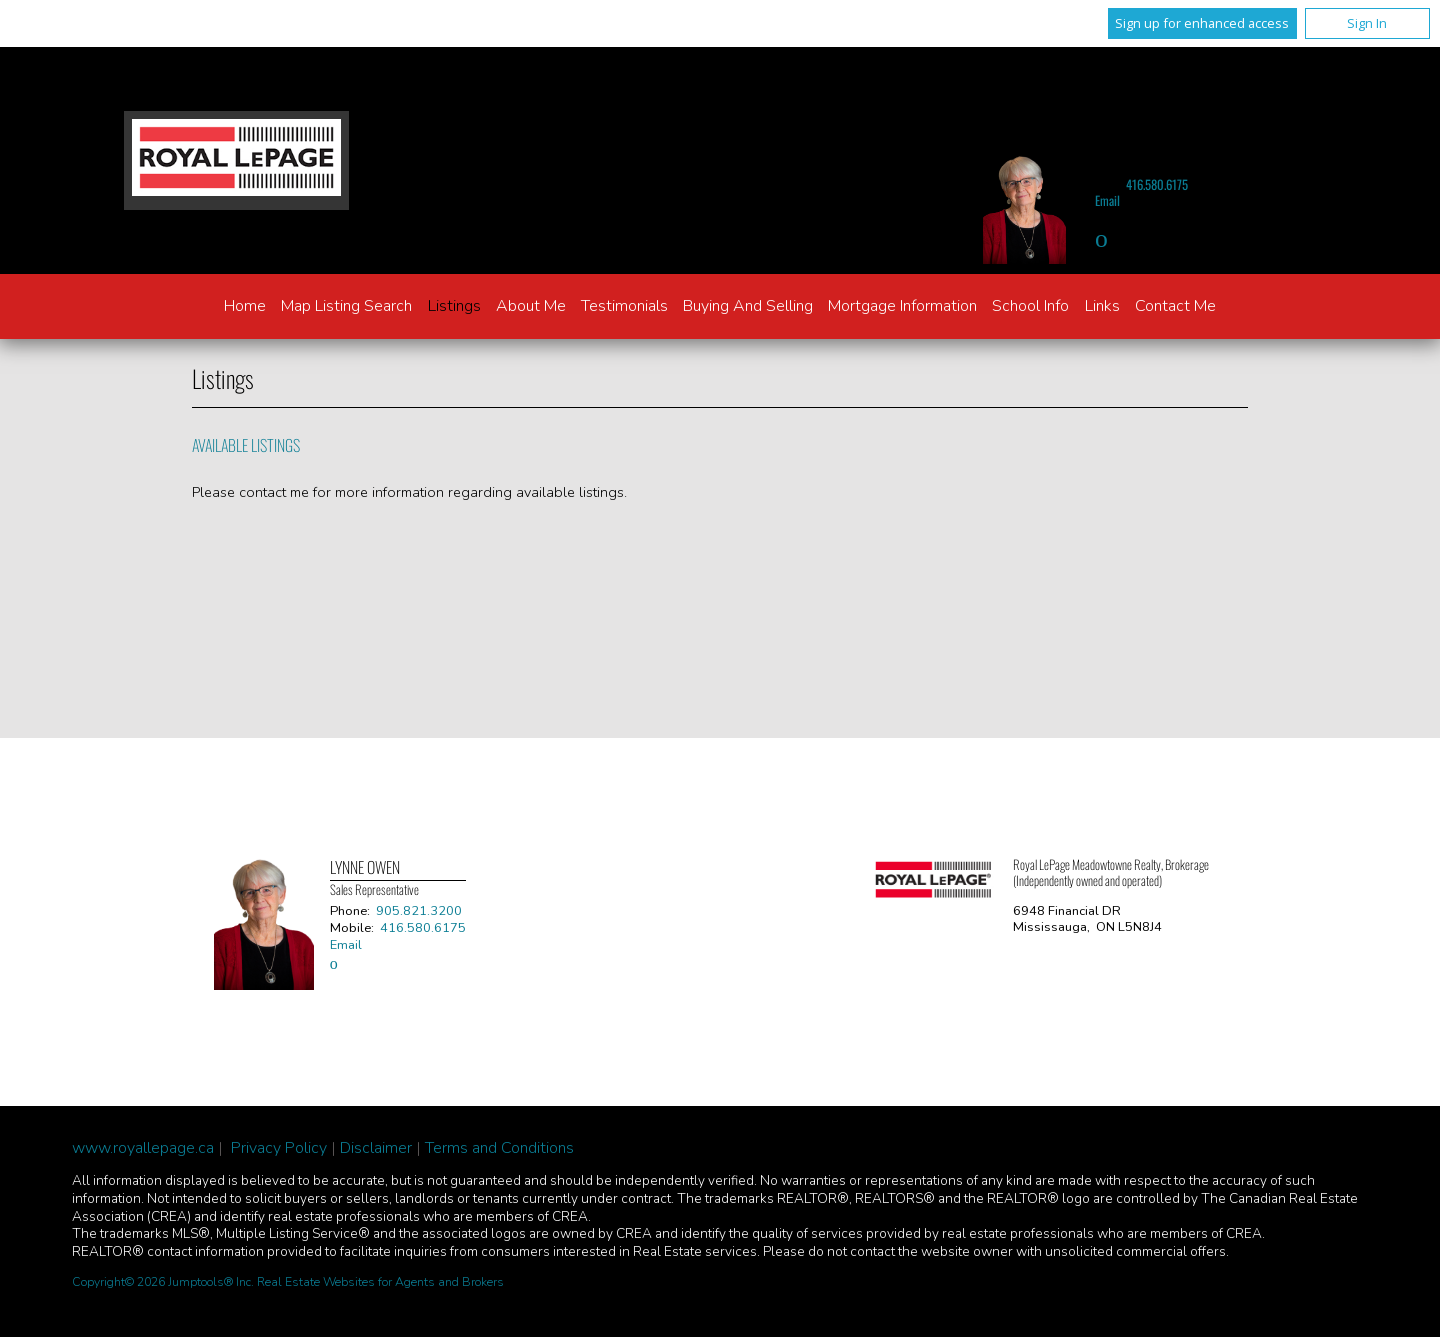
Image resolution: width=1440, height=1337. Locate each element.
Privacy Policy (279, 1148)
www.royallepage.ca (143, 1148)
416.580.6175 (1157, 184)
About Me (531, 306)
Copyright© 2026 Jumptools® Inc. (163, 1282)
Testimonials (624, 306)
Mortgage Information (902, 306)
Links (1102, 306)
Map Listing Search (346, 306)
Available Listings (246, 445)
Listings (454, 306)
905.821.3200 (419, 911)
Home (245, 306)
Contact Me (1175, 306)
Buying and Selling (748, 306)
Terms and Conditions (499, 1148)
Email (1107, 200)
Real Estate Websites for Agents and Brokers (380, 1282)
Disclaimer (376, 1148)
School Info (1030, 306)
